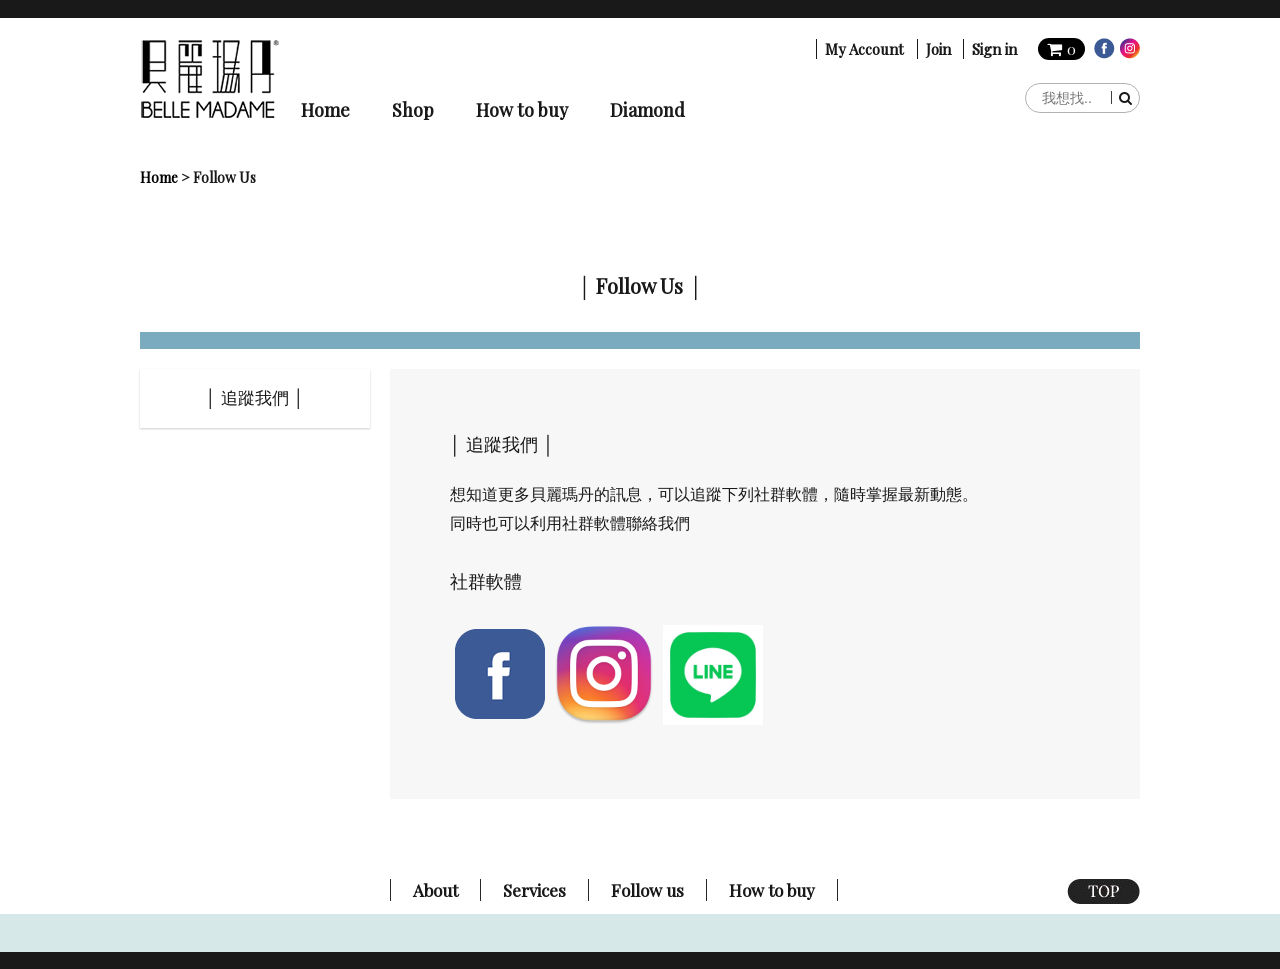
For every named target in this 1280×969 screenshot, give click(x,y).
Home (325, 110)
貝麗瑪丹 (210, 79)
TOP (1103, 891)
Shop (413, 110)
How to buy (522, 110)
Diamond (647, 110)
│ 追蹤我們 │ (255, 398)
